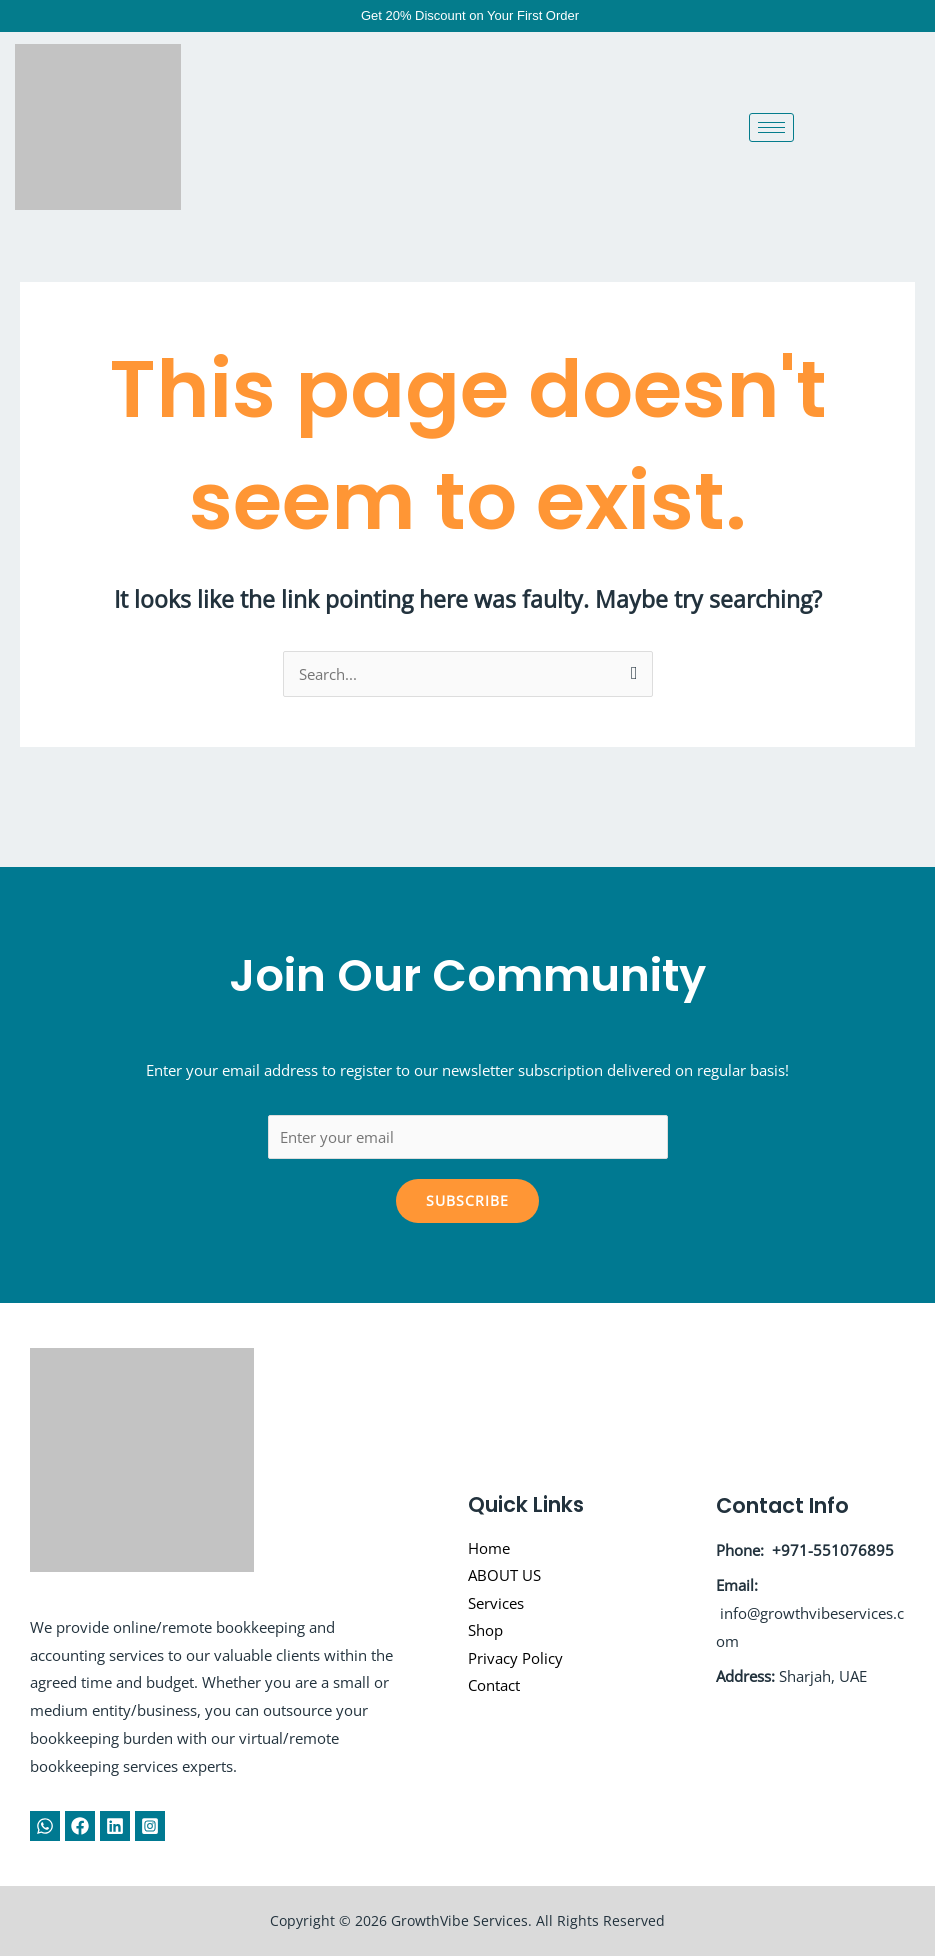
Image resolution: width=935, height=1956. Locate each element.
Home (489, 1547)
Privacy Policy (515, 1659)
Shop (485, 1631)
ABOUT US (504, 1575)
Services (496, 1603)
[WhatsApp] (45, 1826)
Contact (494, 1687)
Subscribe (467, 1200)
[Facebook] (80, 1826)
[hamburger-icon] (771, 127)
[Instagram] (150, 1826)
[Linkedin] (115, 1826)
